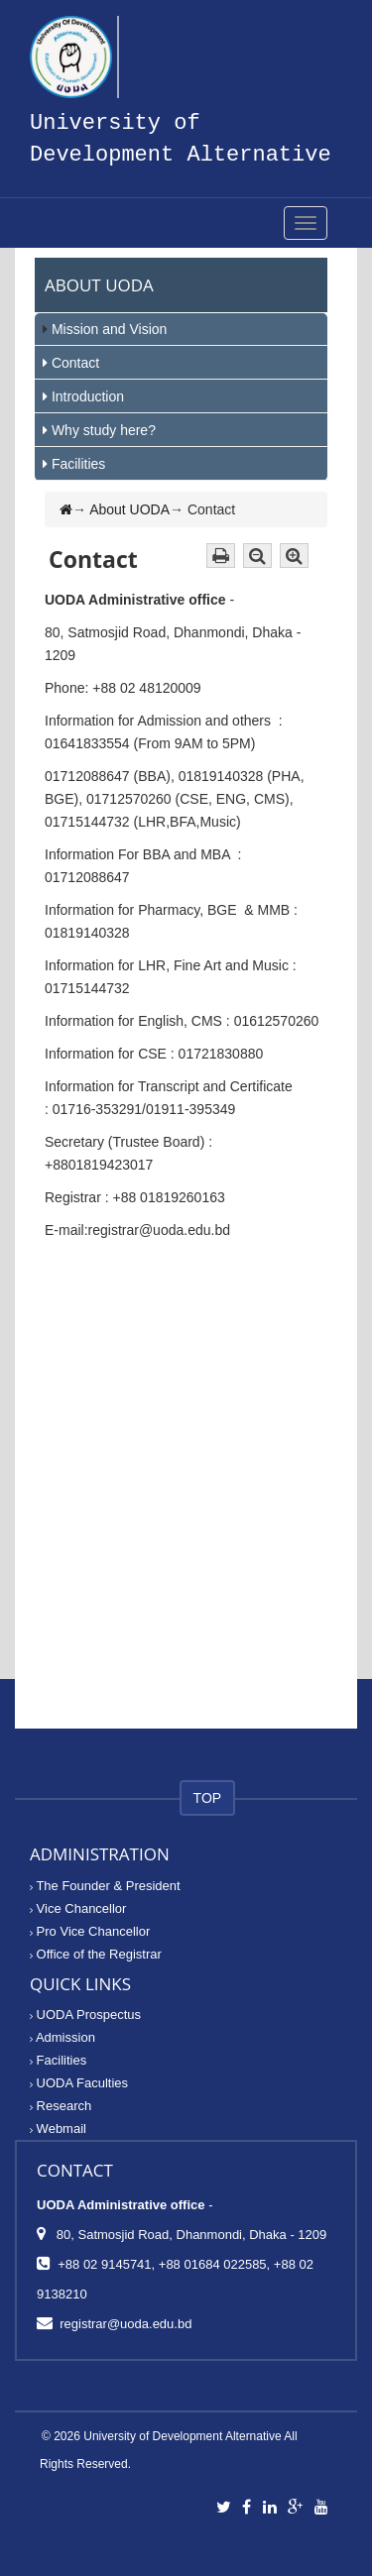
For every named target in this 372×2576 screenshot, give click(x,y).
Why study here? (104, 430)
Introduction (88, 396)
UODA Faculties (79, 2082)
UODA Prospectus (85, 2014)
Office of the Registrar (96, 1954)
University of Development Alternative (182, 2436)
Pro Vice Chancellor (90, 1931)
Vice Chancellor (78, 1908)
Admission (62, 2037)
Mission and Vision (109, 329)
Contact (75, 363)
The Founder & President (105, 1885)
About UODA (129, 509)
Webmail (58, 2128)
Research (60, 2105)
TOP (207, 1798)
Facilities (78, 464)
